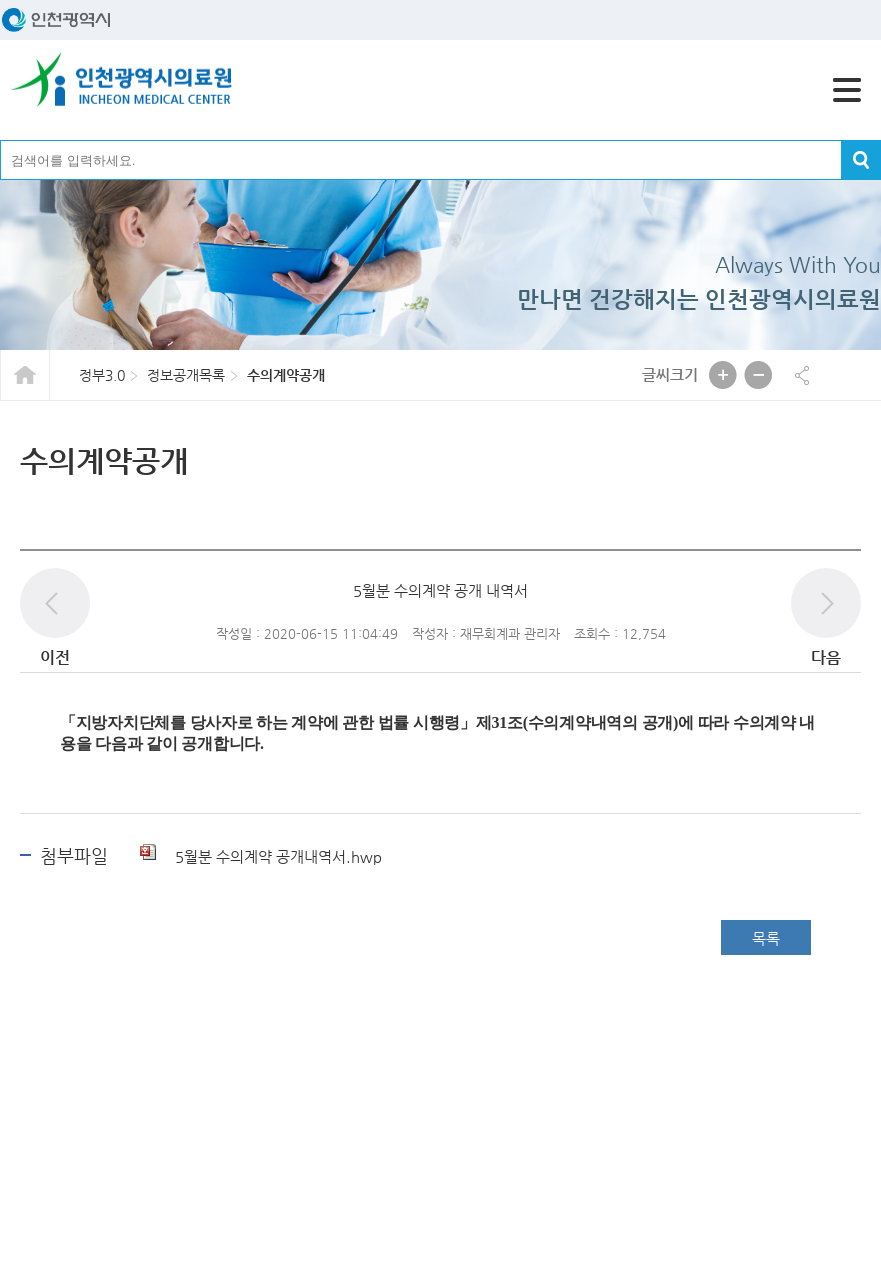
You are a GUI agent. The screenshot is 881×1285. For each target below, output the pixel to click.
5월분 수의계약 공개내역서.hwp (261, 856)
